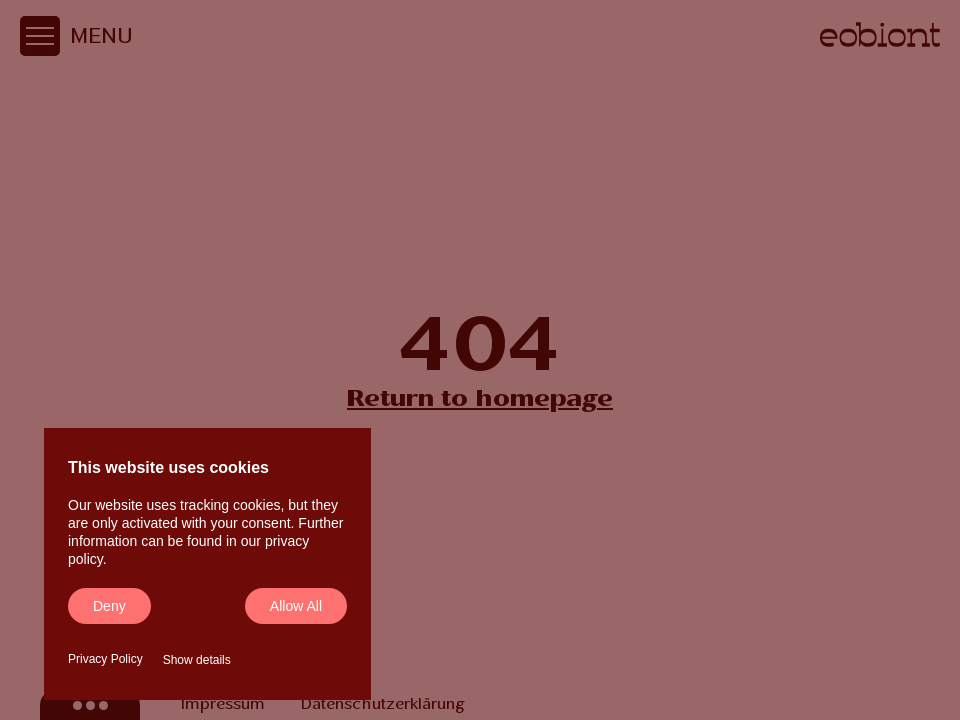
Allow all (296, 606)
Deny (109, 606)
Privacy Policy (105, 659)
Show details (197, 660)
